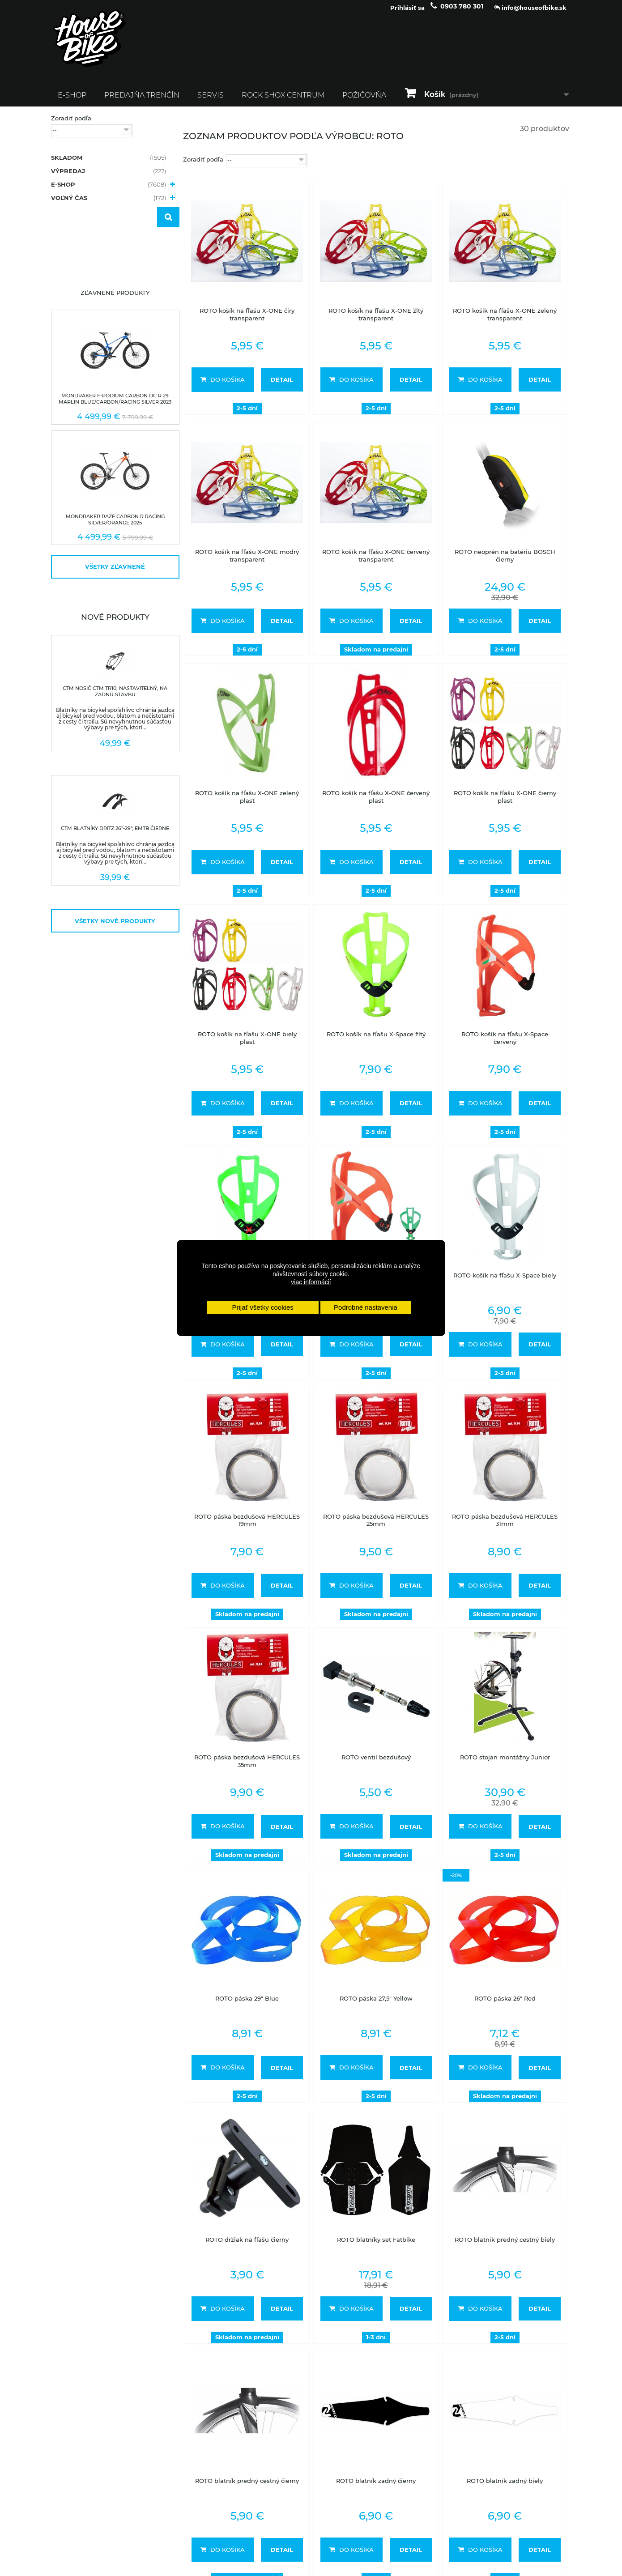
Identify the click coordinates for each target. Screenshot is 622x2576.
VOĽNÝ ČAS (108, 204)
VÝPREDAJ (108, 177)
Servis (210, 101)
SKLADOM (108, 163)
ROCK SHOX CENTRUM (283, 101)
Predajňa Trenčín (141, 101)
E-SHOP (72, 101)
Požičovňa (364, 101)
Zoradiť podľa (71, 124)
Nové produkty (115, 623)
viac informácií (311, 1282)
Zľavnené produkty (115, 298)
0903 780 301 (461, 13)
